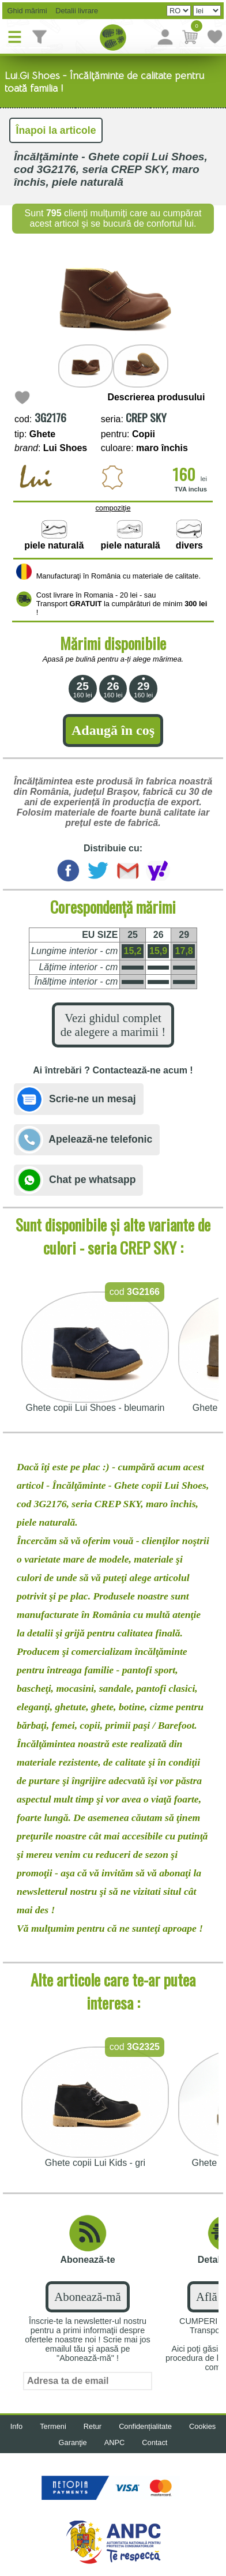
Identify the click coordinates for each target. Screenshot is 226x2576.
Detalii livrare (74, 10)
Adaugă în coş (113, 730)
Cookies (202, 2426)
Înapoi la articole (56, 130)
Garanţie (73, 2442)
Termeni (53, 2426)
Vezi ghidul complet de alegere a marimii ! (113, 1024)
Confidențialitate (145, 2426)
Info (16, 2426)
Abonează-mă (87, 2296)
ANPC (114, 2442)
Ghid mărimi (26, 10)
